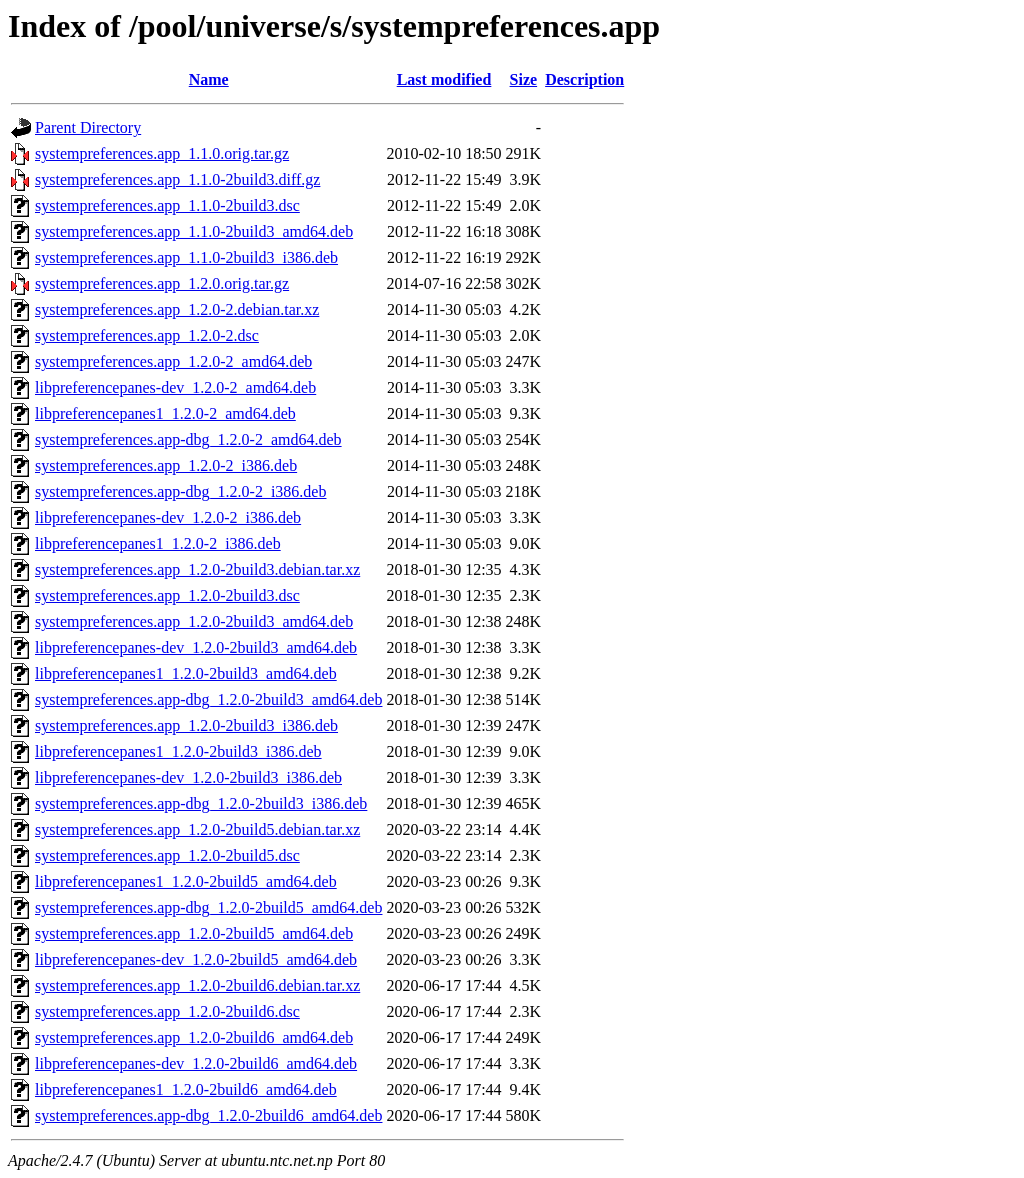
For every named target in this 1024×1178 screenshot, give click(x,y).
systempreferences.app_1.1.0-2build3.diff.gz (177, 179)
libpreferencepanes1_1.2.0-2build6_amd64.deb (186, 1089)
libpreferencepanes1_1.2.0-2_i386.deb (158, 543)
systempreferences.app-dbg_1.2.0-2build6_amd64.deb (208, 1115)
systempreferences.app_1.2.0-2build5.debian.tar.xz (197, 829)
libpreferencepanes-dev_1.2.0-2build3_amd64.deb (196, 647)
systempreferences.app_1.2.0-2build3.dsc (167, 595)
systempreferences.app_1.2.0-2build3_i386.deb (186, 725)
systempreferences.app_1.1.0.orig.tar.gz (162, 153)
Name (209, 79)
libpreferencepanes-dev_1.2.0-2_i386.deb (168, 517)
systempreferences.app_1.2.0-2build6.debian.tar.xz (197, 985)
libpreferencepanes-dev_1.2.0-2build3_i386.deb (188, 777)
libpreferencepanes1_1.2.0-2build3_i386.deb (178, 751)
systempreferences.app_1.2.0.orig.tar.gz (162, 283)
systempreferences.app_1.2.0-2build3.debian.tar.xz (197, 569)
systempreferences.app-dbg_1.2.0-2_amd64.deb (188, 439)
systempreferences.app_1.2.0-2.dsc (147, 335)
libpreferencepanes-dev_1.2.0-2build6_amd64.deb (196, 1063)
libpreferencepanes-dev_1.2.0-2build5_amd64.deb (196, 959)
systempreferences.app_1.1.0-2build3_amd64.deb (194, 231)
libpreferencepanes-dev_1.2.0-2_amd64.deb (175, 387)
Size (524, 79)
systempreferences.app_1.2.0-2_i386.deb (166, 465)
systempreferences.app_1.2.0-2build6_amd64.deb (194, 1037)
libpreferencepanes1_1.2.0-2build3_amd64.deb (186, 673)
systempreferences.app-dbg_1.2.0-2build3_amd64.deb (208, 699)
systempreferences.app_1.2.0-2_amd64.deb (173, 361)
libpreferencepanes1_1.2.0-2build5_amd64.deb (186, 881)
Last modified (444, 79)
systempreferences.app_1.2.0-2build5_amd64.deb (194, 933)
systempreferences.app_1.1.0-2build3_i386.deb (186, 257)
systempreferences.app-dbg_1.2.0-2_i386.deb (180, 491)
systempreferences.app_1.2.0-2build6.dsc (167, 1011)
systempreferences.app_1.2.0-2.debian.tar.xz (177, 309)
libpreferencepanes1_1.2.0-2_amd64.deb (165, 413)
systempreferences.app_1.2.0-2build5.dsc (167, 855)
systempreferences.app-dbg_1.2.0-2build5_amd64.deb (208, 907)
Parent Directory (88, 127)
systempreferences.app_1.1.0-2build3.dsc (167, 205)
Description (584, 79)
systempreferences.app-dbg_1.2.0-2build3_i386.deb (201, 803)
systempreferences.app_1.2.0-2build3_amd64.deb (194, 621)
